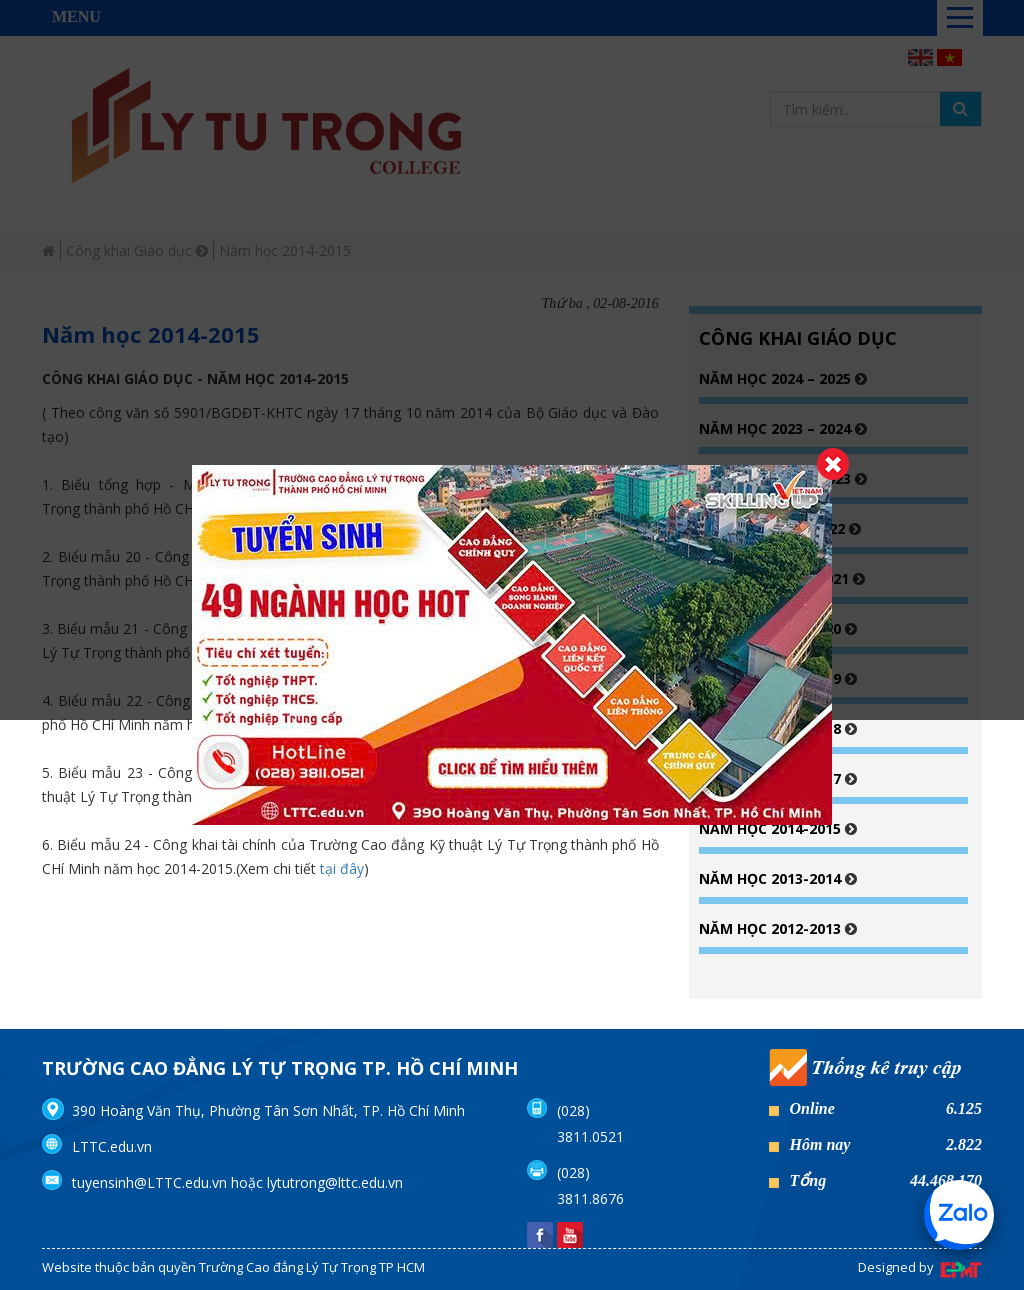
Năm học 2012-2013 (772, 928)
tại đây (342, 868)
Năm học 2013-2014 (772, 878)
